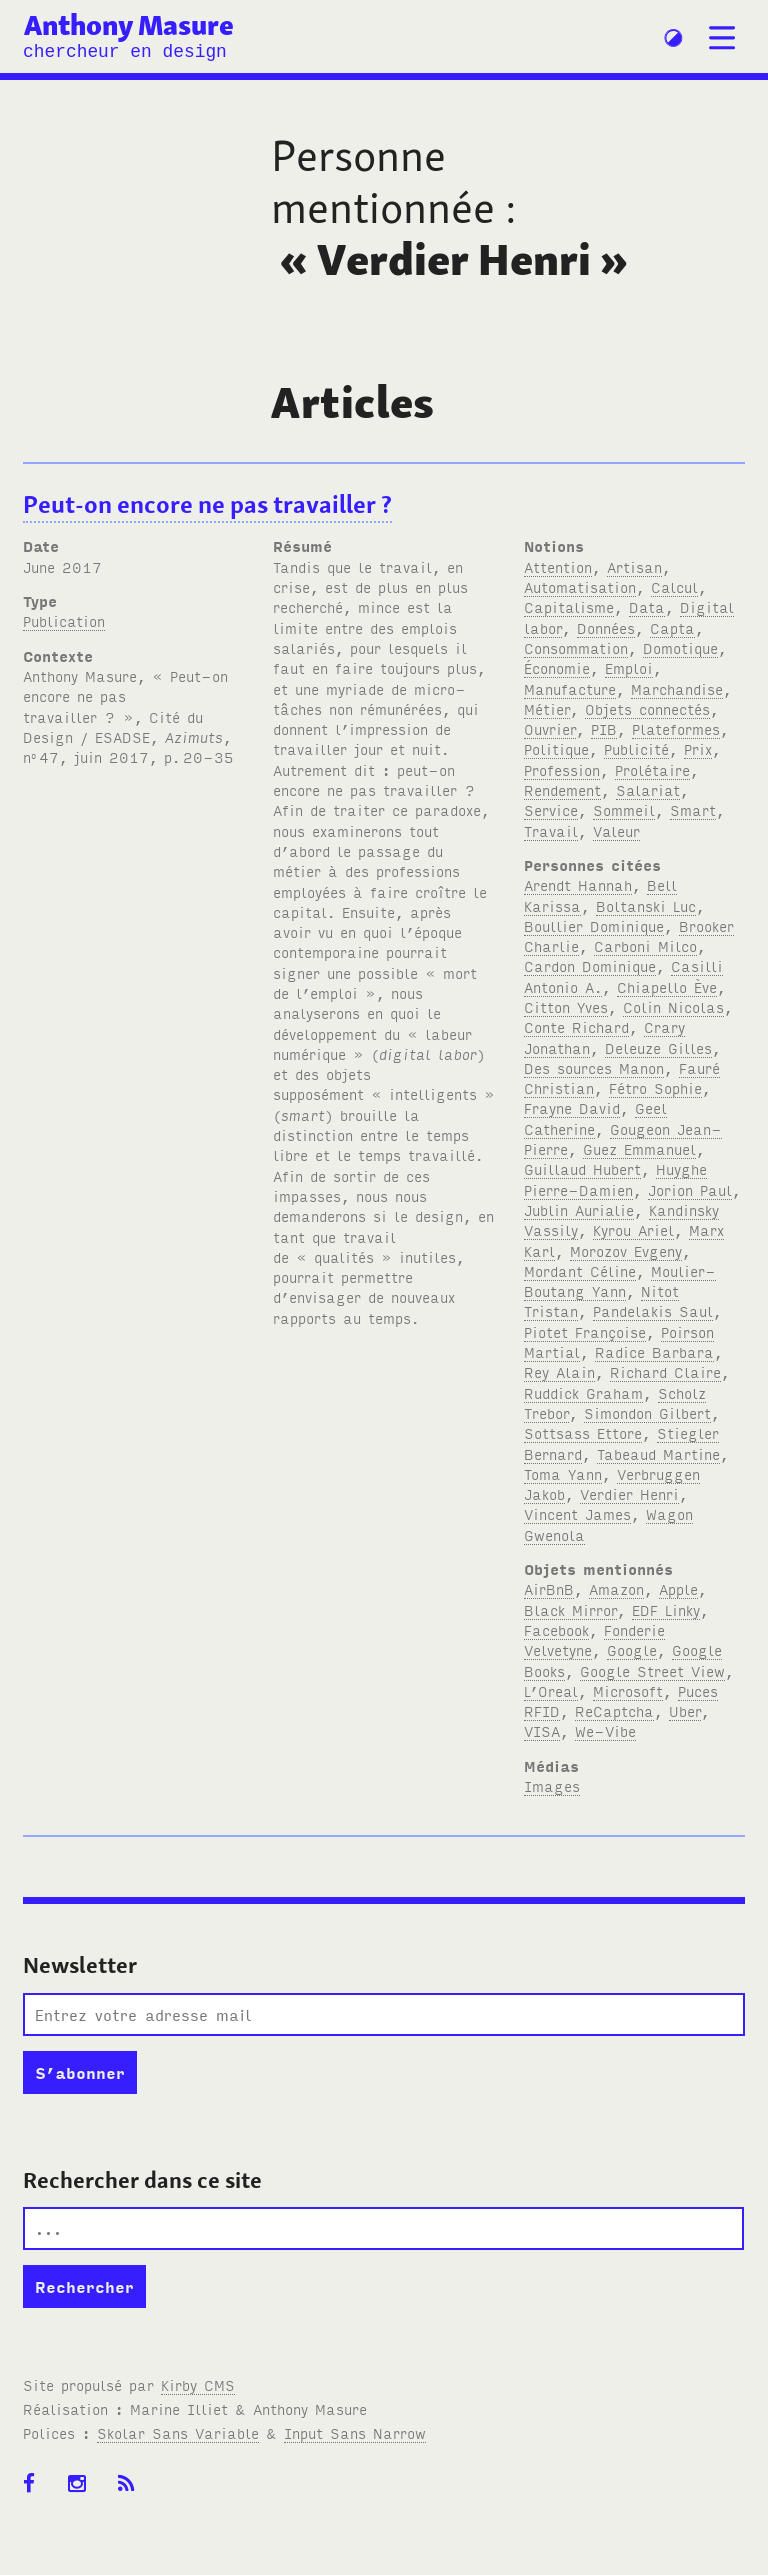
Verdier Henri (629, 1493)
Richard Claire (665, 1371)
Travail (551, 830)
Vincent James (577, 1513)
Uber (685, 1710)
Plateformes (676, 728)
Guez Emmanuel (639, 1148)
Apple (678, 1588)
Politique (556, 748)
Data (647, 606)
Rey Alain (559, 1371)
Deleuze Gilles (658, 1047)
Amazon (616, 1588)
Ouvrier (550, 728)
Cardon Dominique (590, 965)
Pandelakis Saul (653, 1310)
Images (552, 1785)
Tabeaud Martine (658, 1453)
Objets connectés (647, 708)
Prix (698, 748)
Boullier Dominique (594, 925)
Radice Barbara (654, 1351)
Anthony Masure (129, 25)
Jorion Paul (690, 1189)
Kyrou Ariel (633, 1229)
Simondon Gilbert (647, 1412)
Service (551, 809)
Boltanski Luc (646, 905)
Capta (672, 627)
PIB (604, 728)
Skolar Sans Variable (178, 2432)
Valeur (616, 830)
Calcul (674, 586)
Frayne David (572, 1107)
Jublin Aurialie (579, 1209)
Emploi (629, 667)
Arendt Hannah (578, 884)
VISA (542, 1730)
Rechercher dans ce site (142, 2180)
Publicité (636, 748)
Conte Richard (576, 1026)
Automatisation (580, 586)
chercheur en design (125, 52)
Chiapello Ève (667, 986)
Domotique (680, 647)
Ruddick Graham (583, 1392)
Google (632, 1649)
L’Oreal (551, 1690)
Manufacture (570, 688)
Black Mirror (570, 1609)
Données (606, 627)
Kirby (198, 2384)
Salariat (648, 789)
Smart (693, 809)
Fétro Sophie (655, 1087)
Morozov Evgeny (626, 1250)
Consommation (576, 647)
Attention (558, 566)
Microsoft (628, 1690)
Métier (547, 708)
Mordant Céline (580, 1270)
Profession (562, 769)
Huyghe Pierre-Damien (615, 1178)
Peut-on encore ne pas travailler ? (207, 504)
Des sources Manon (594, 1067)
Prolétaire (652, 769)
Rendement (562, 789)
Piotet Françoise (585, 1331)
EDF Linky (666, 1609)
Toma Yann (563, 1473)
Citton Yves (566, 1006)
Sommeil (624, 809)
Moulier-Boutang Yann (620, 1280)
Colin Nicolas (673, 1006)
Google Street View (652, 1670)
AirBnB (549, 1588)
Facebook (556, 1629)
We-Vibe (605, 1730)
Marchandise (677, 688)
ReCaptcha (614, 1710)
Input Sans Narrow (355, 2432)
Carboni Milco (645, 945)
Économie (557, 667)
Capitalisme (569, 606)
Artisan (634, 566)
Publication (64, 620)
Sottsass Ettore (583, 1432)
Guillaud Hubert (582, 1168)
